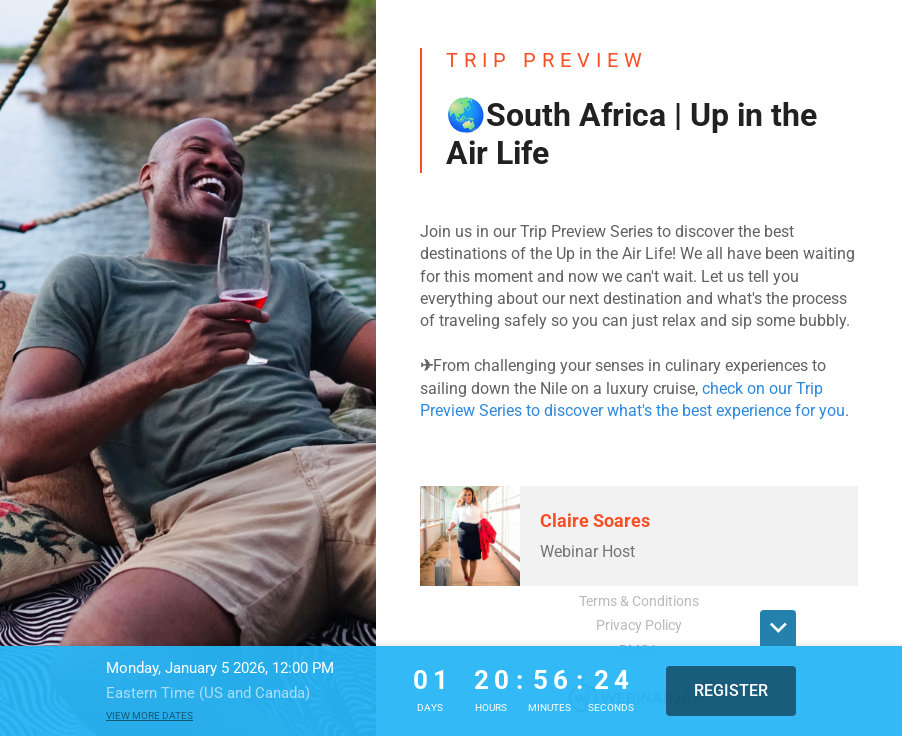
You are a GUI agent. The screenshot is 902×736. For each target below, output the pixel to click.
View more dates (149, 715)
